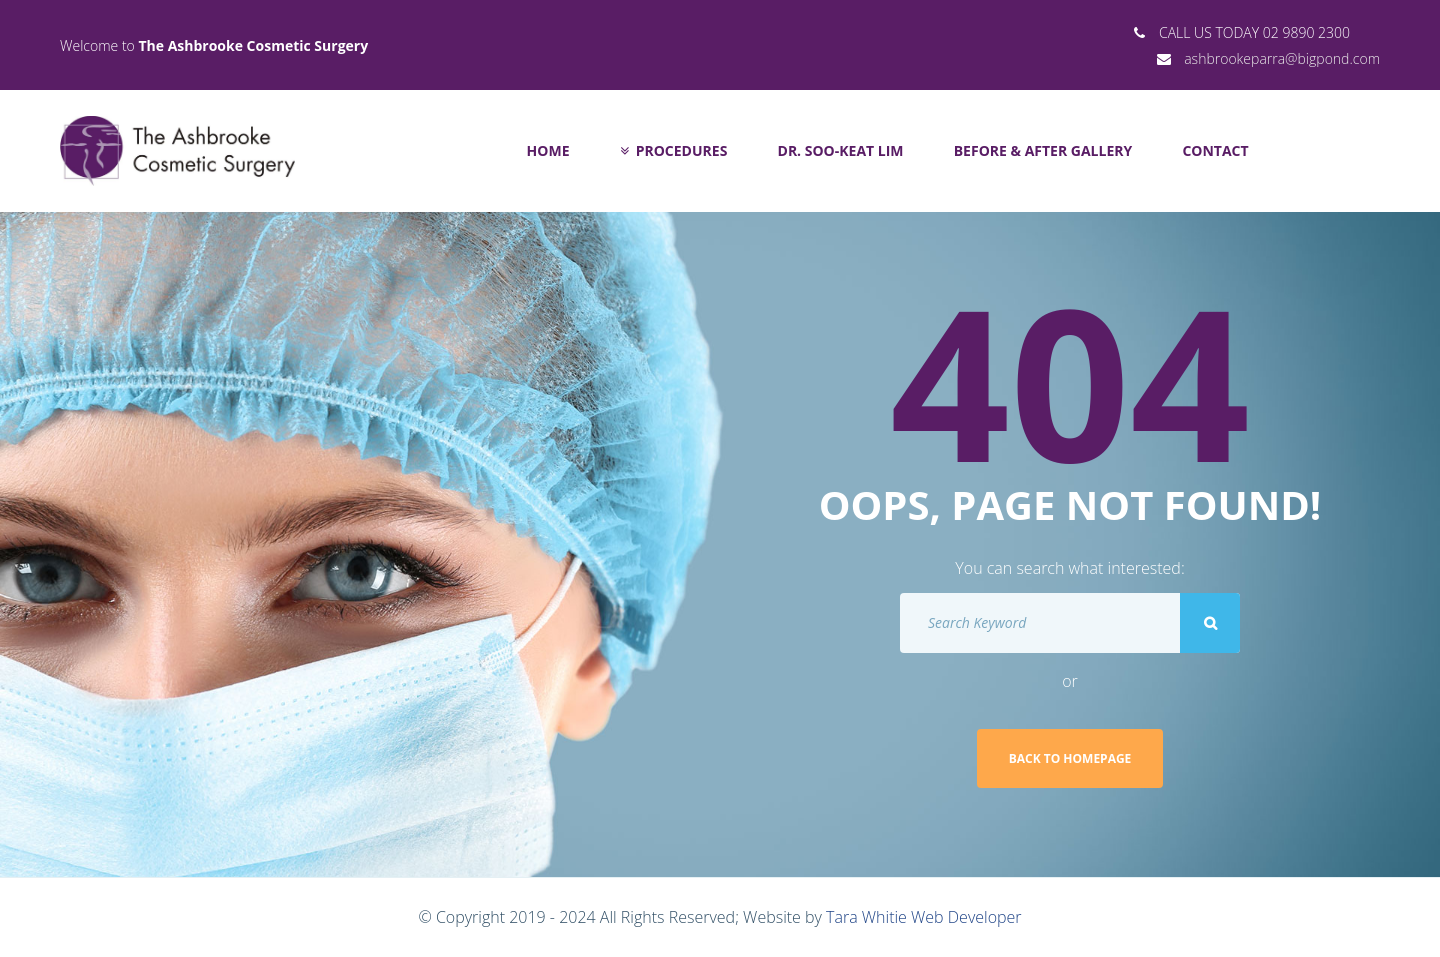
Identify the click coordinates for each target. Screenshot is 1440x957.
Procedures (674, 150)
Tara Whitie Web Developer (923, 917)
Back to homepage (1070, 758)
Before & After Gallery (1043, 150)
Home (548, 150)
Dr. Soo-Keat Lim (841, 150)
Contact (1215, 150)
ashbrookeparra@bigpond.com (1282, 58)
